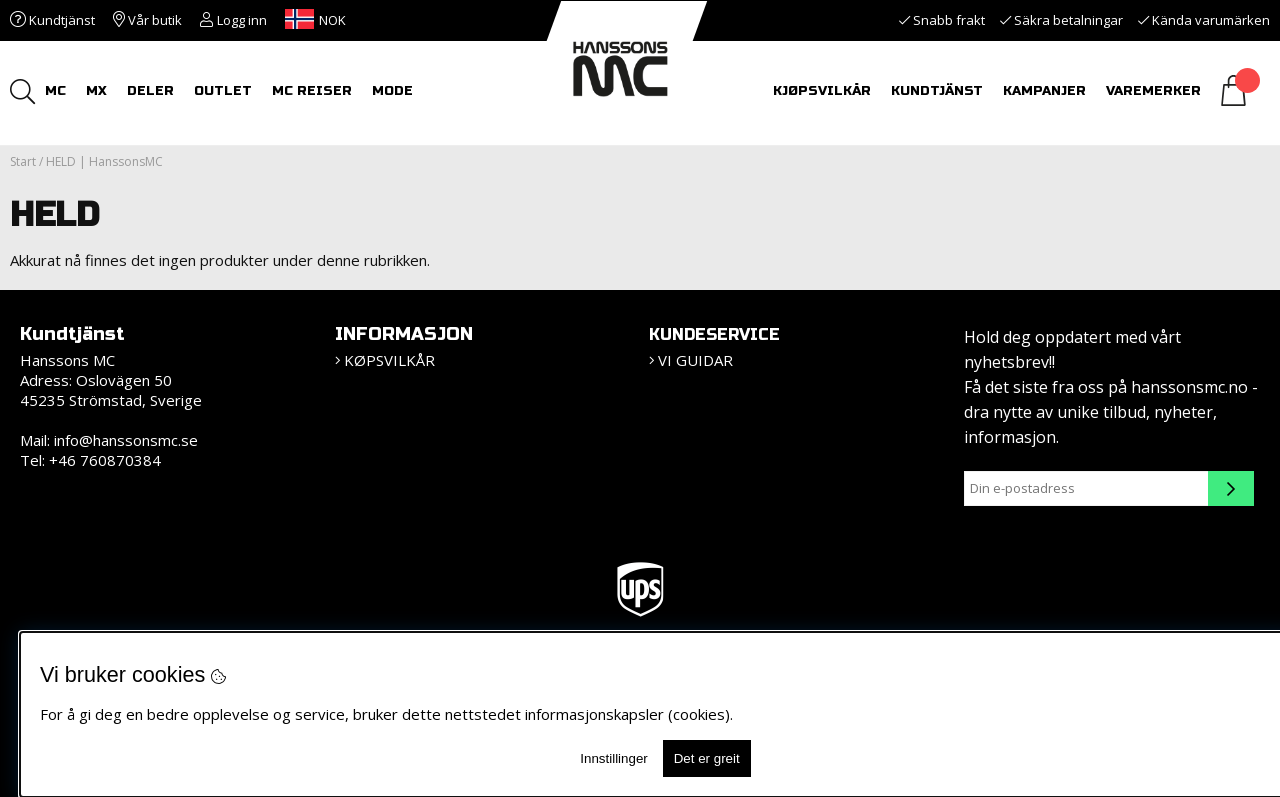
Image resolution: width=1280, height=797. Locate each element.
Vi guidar (695, 360)
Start (23, 161)
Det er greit (707, 758)
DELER (150, 91)
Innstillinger (613, 758)
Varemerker (1153, 91)
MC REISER (312, 91)
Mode (392, 91)
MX (96, 91)
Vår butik (147, 20)
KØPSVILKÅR (389, 360)
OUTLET (223, 91)
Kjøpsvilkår (822, 91)
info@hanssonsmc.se (126, 440)
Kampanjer (1044, 91)
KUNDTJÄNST (937, 91)
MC (55, 91)
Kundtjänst (52, 20)
